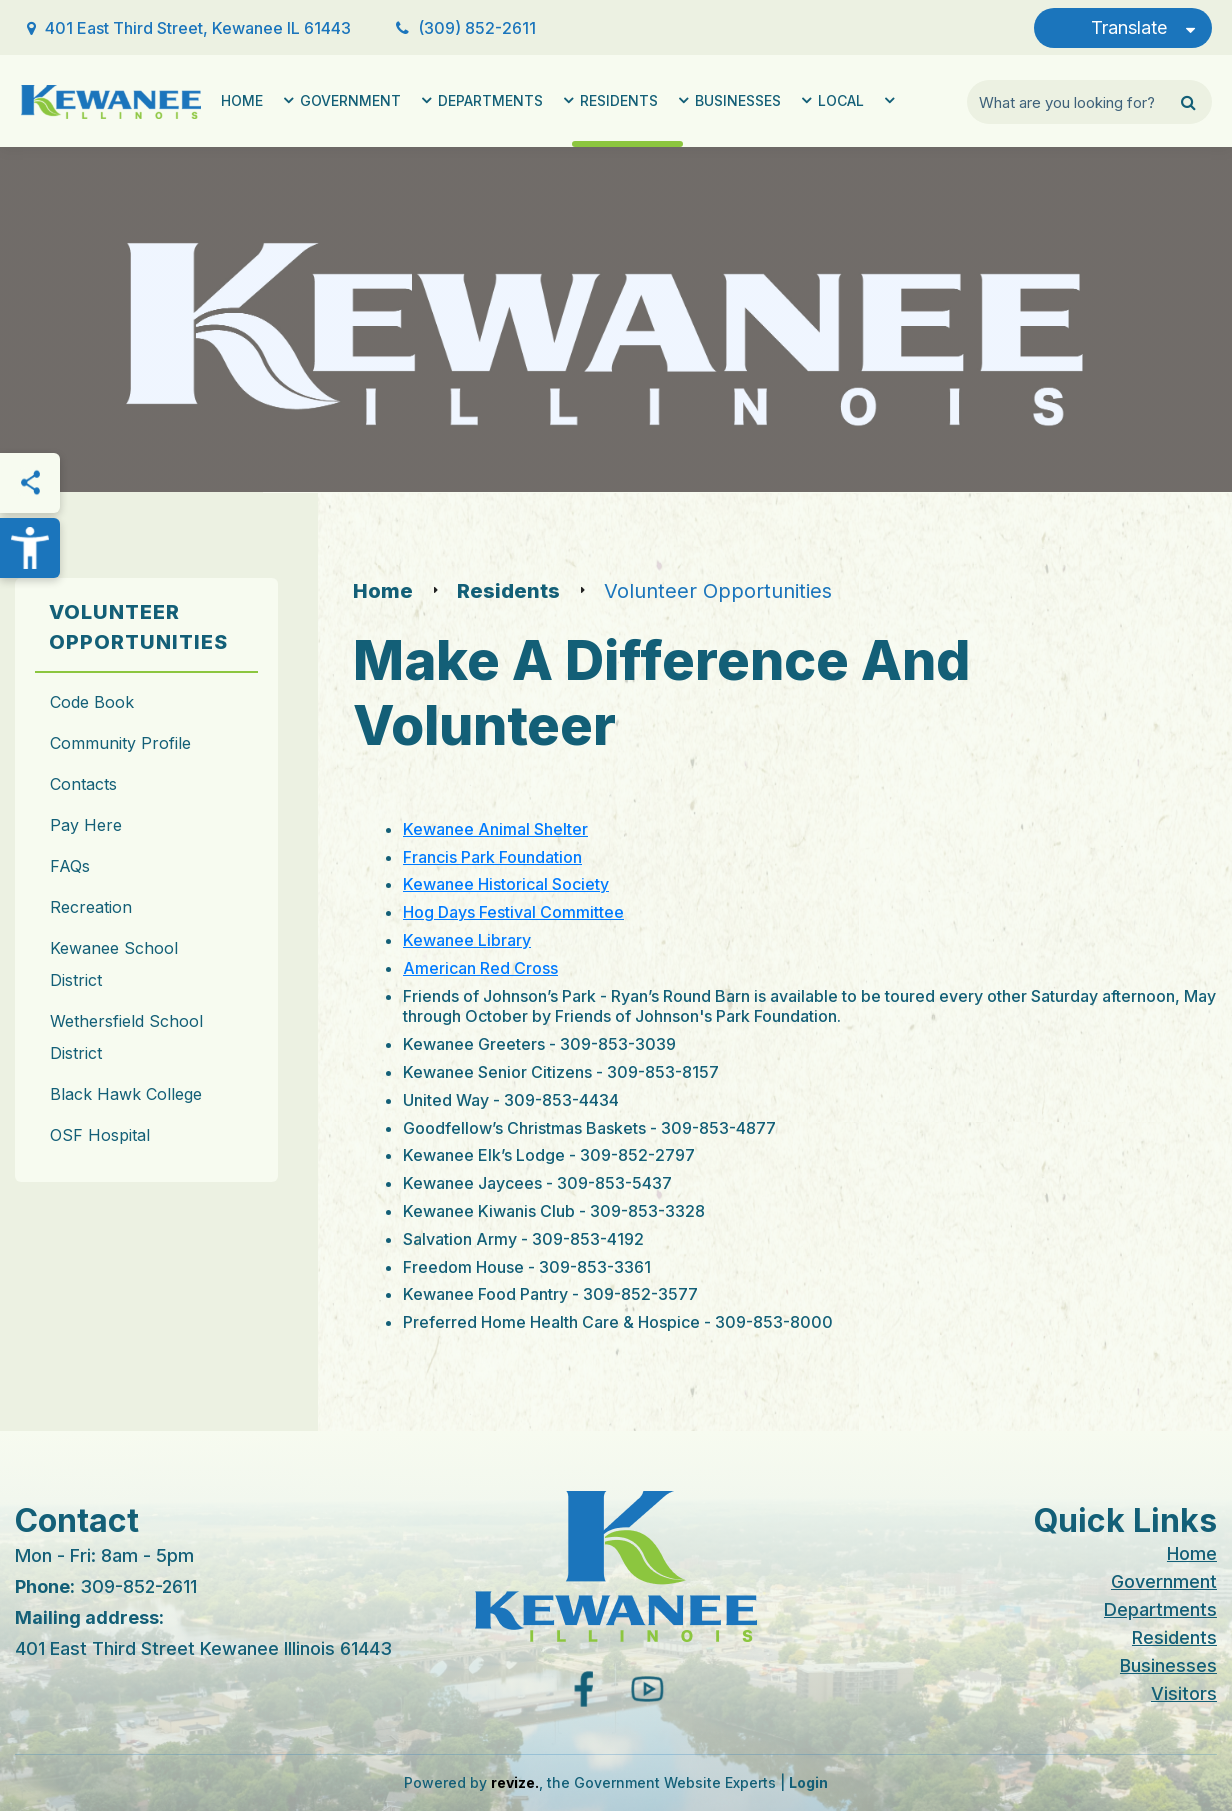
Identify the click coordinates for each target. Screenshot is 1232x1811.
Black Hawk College (126, 1094)
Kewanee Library (467, 940)
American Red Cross (480, 968)
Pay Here (86, 825)
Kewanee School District (114, 964)
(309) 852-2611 (477, 28)
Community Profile (120, 743)
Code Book (92, 702)
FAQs (70, 866)
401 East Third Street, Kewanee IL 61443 (198, 28)
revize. (515, 1782)
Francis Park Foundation (492, 857)
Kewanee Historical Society (506, 884)
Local (841, 100)
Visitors (1184, 1693)
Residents (619, 100)
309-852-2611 (138, 1586)
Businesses (738, 100)
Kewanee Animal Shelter (495, 829)
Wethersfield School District (126, 1037)
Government (350, 100)
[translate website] (1123, 28)
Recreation (91, 907)
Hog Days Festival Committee (513, 912)
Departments (490, 100)
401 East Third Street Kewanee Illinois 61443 (203, 1648)
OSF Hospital (100, 1135)
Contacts (83, 784)
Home (242, 100)
